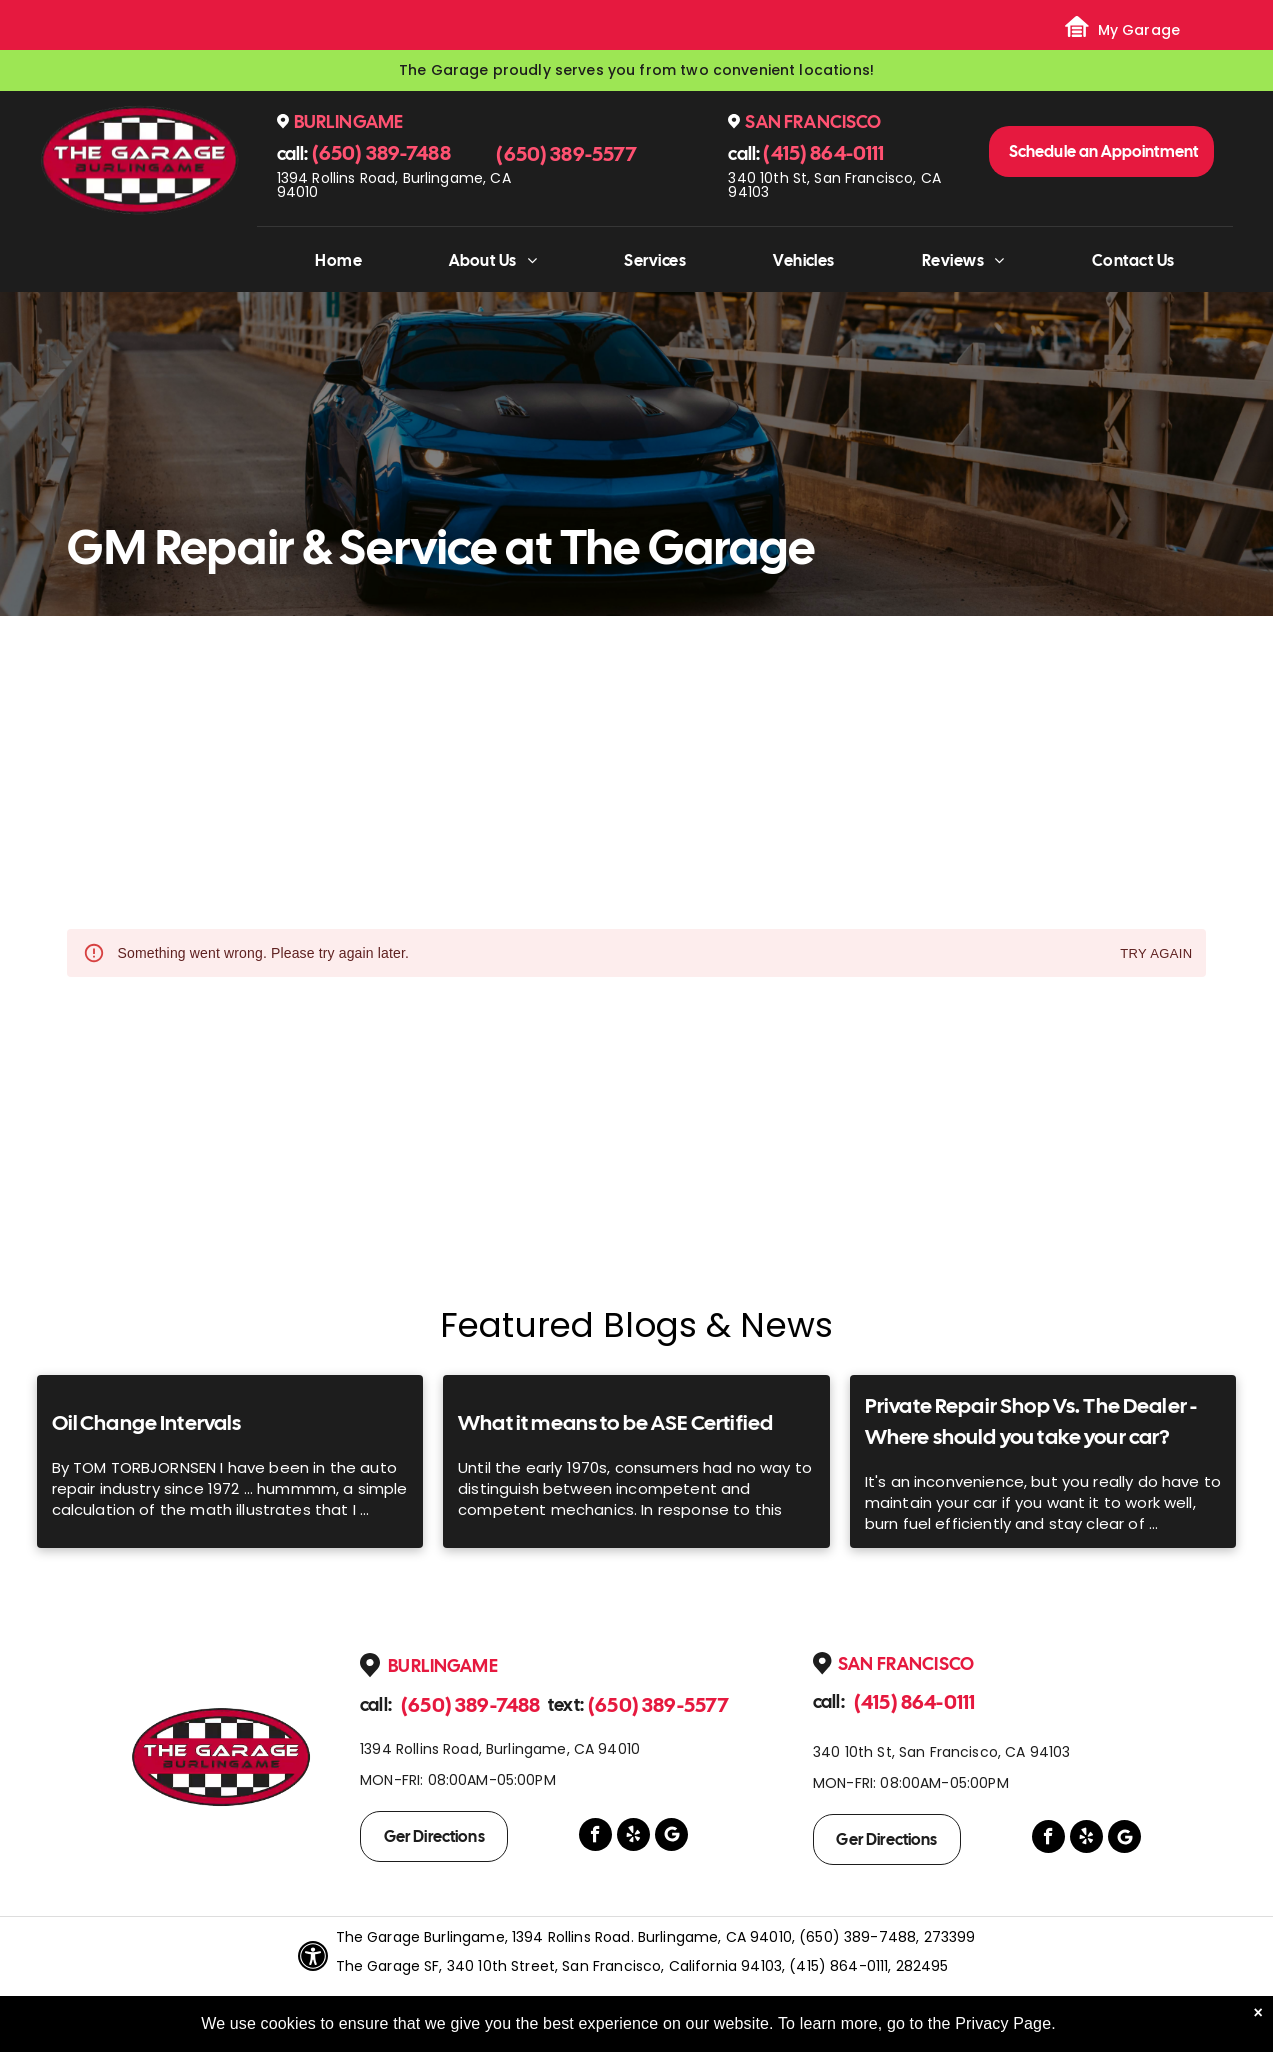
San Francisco (813, 121)
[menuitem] (338, 260)
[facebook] (595, 1837)
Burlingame (349, 121)
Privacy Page (1003, 2023)
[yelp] (633, 1837)
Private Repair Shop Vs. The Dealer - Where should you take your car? (1031, 1421)
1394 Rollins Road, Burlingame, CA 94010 (394, 185)
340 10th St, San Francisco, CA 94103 (834, 185)
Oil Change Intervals (147, 1422)
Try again (1156, 954)
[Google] (671, 1837)
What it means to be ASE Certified (615, 1422)
